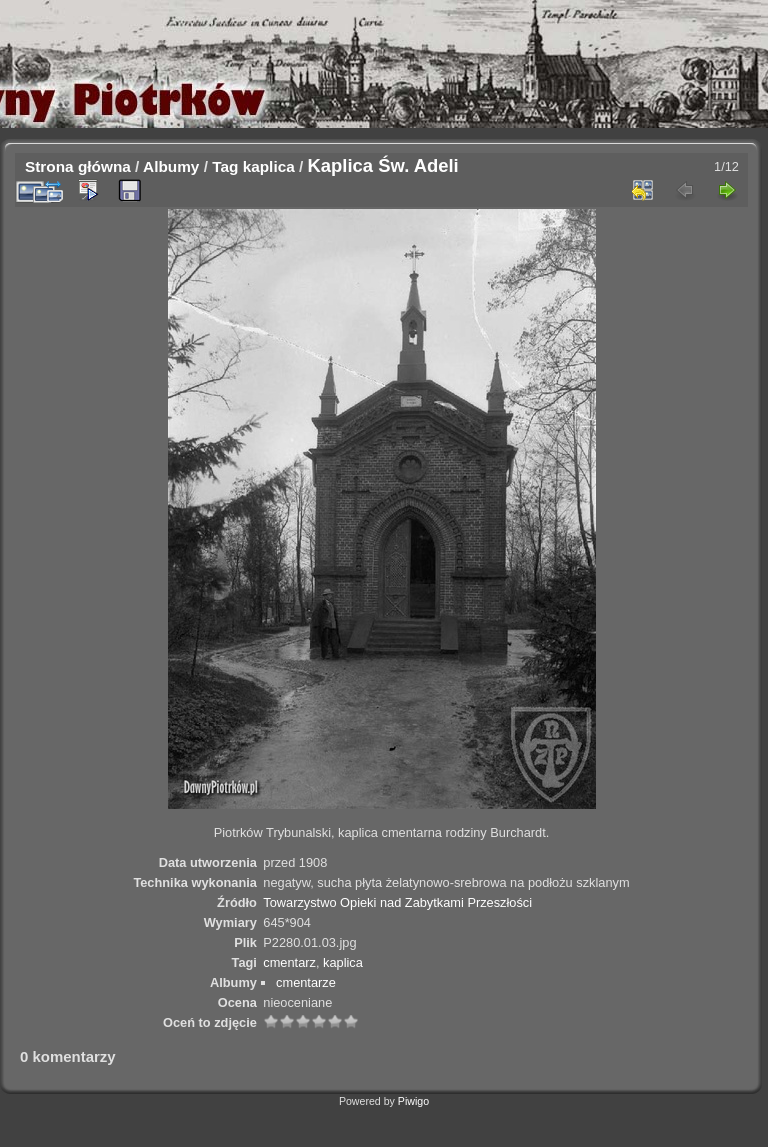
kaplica (269, 166)
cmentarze (306, 982)
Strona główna (78, 166)
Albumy (171, 166)
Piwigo (413, 1101)
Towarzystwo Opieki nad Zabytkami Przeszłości (397, 902)
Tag (225, 166)
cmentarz (289, 962)
